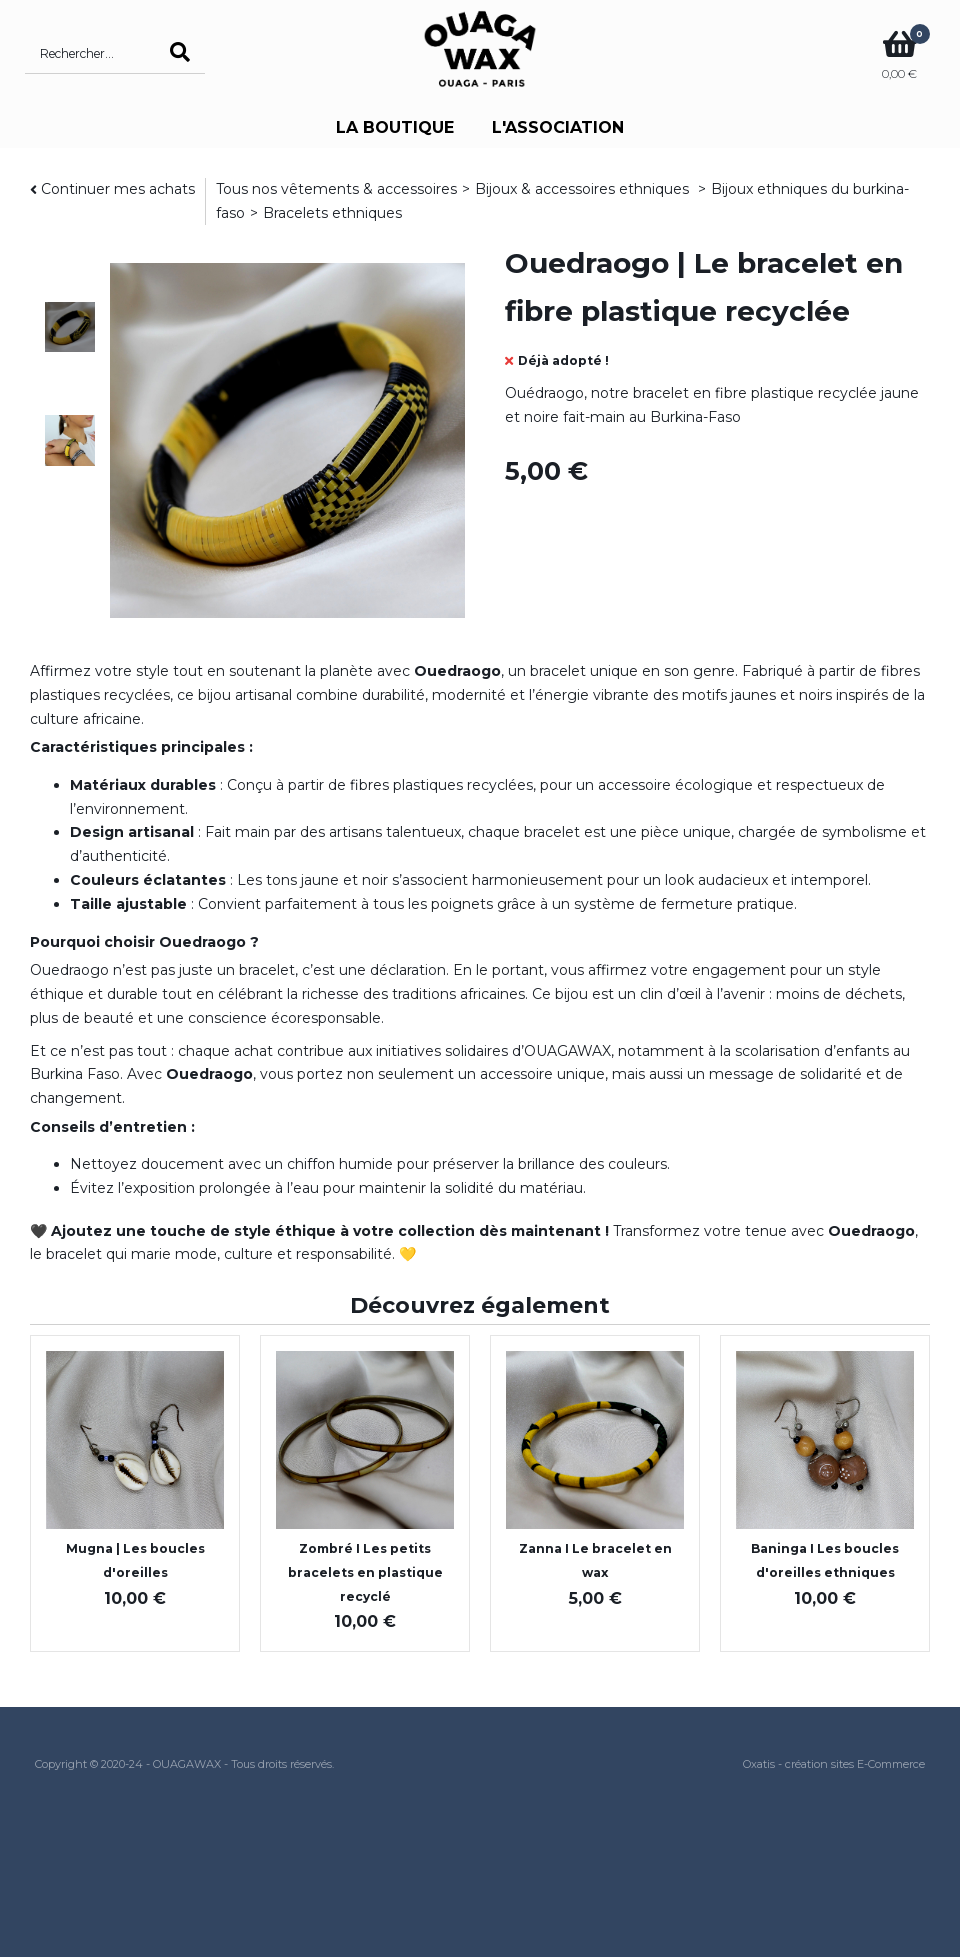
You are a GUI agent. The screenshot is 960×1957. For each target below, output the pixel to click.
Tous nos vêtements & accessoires (336, 189)
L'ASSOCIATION (558, 127)
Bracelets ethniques (332, 213)
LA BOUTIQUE (395, 127)
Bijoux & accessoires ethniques (584, 189)
